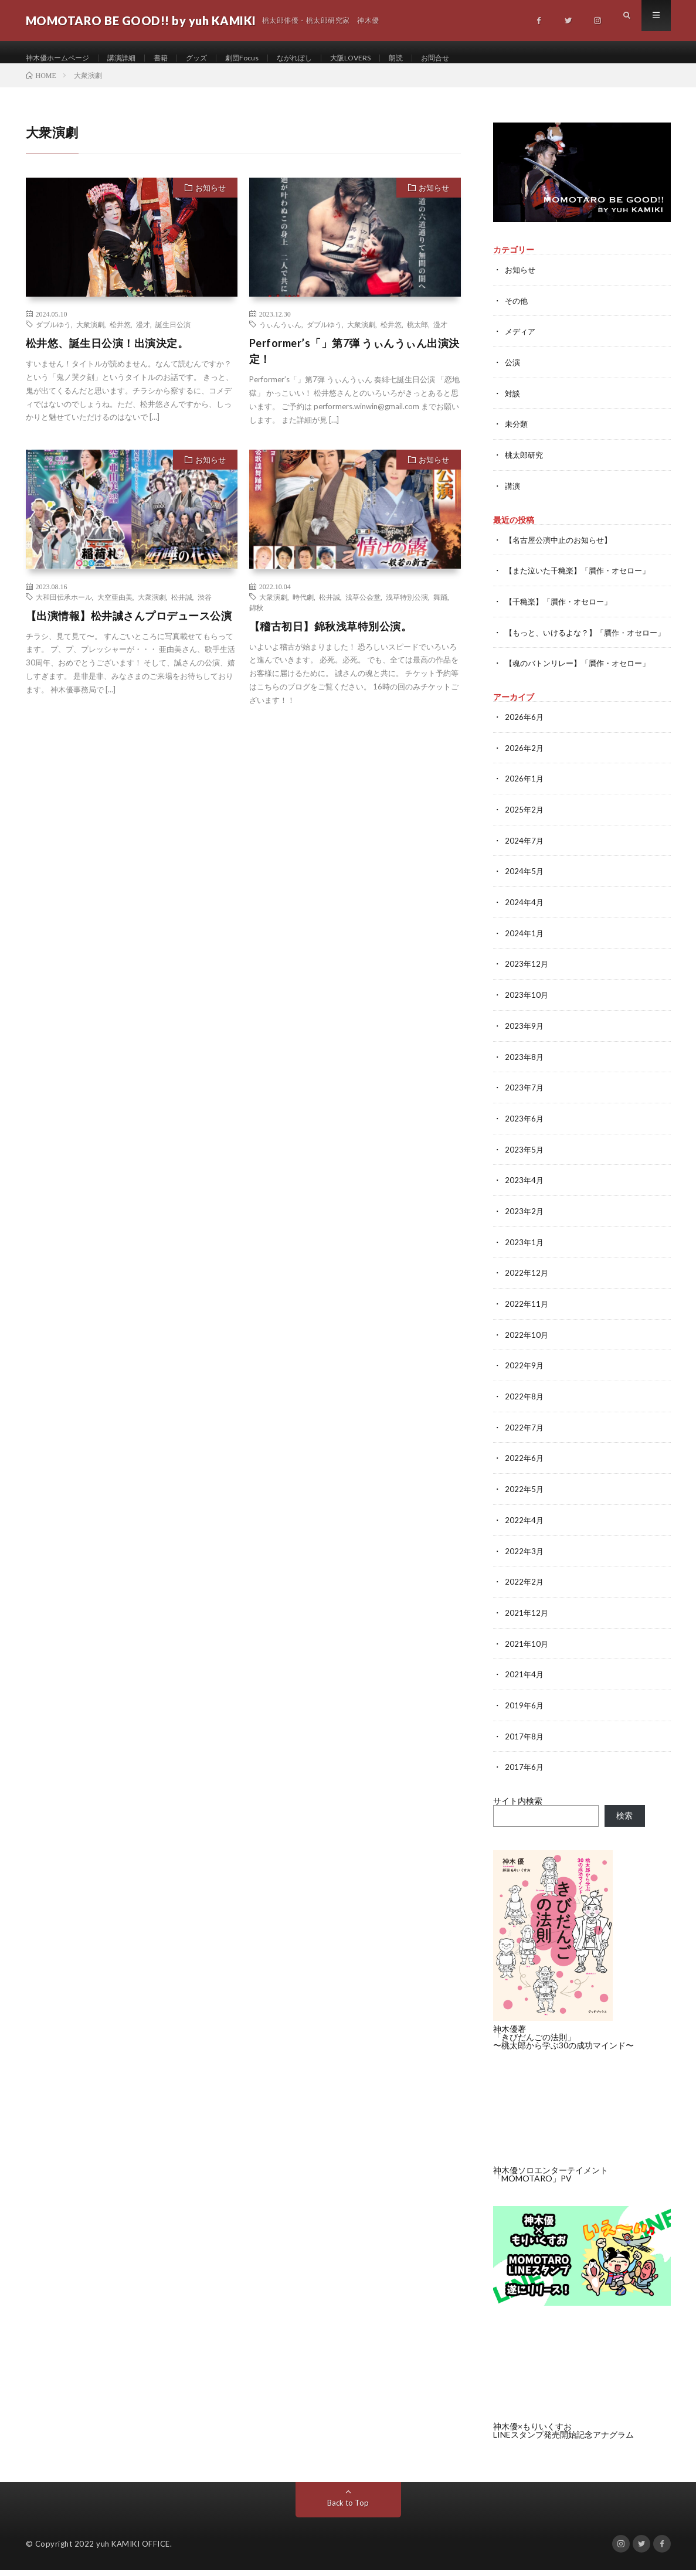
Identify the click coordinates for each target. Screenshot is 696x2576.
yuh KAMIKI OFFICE (133, 2549)
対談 (513, 404)
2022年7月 (525, 1438)
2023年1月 (525, 1255)
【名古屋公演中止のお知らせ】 (562, 549)
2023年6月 (525, 1133)
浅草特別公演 (407, 609)
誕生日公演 (173, 337)
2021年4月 (525, 1682)
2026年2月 (525, 767)
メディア (521, 343)
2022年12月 (527, 1285)
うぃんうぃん (280, 337)
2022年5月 (525, 1499)
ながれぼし (323, 58)
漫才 (143, 337)
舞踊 (440, 609)
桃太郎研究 (525, 465)
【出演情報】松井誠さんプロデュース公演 (129, 627)
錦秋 (256, 619)
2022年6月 (525, 1468)
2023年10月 (527, 1011)
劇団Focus (265, 58)
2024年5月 (525, 889)
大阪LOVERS (385, 58)
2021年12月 (527, 1621)
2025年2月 (525, 828)
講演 (513, 496)
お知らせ (210, 200)
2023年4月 (525, 1194)
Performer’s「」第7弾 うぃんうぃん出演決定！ (354, 363)
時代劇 (303, 609)
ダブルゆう (53, 337)
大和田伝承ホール (64, 609)
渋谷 (205, 609)
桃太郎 (417, 337)
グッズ (215, 58)
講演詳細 (134, 58)
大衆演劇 (90, 337)
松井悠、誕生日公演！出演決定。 (107, 355)
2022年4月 (525, 1529)
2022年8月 (525, 1407)
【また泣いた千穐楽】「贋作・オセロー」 (583, 579)
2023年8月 (525, 1072)
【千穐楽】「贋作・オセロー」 (562, 610)
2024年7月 (525, 859)
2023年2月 (525, 1224)
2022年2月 (525, 1590)
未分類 (517, 435)
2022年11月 (527, 1316)
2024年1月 (525, 950)
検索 (624, 1821)
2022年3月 (525, 1560)
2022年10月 (527, 1346)
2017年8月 (525, 1743)
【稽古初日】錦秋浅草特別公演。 (330, 638)
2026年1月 (525, 798)
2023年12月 (527, 980)
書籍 (177, 58)
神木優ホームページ (63, 58)
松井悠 (120, 337)
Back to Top (348, 2508)
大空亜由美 (115, 609)
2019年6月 (525, 1712)
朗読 (435, 58)
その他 (517, 313)
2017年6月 (525, 1773)
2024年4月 (525, 920)
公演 (513, 374)
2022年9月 (525, 1377)
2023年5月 (525, 1163)
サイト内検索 (517, 1807)
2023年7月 (525, 1102)
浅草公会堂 (363, 609)
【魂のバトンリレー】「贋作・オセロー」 (583, 683)
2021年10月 (527, 1651)
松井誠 (181, 609)
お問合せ (478, 58)
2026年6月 (525, 737)
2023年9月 (525, 1041)
